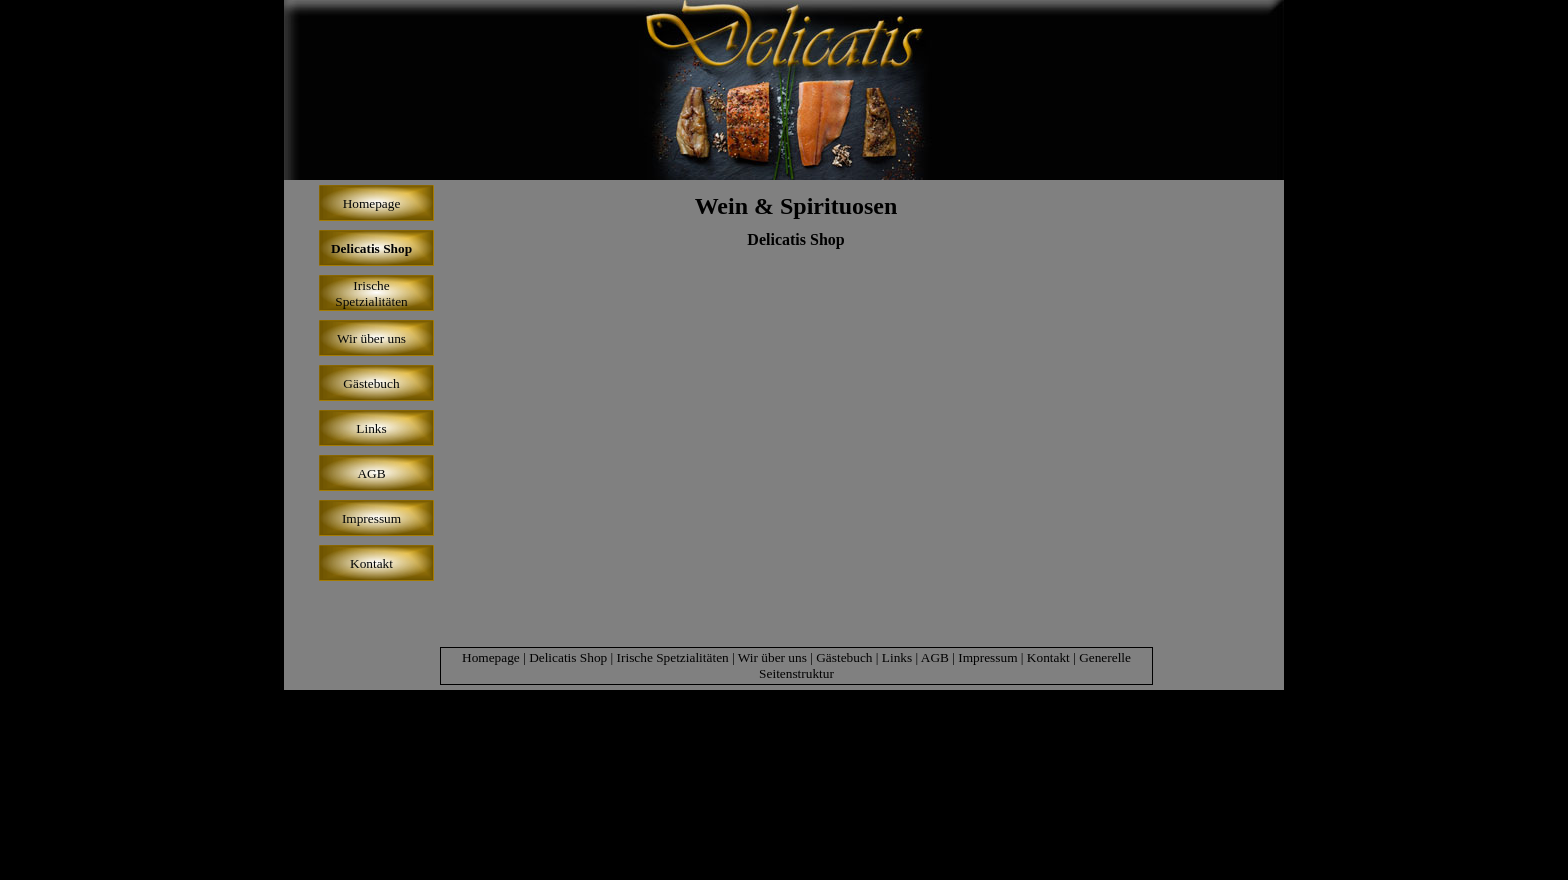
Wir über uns (772, 657)
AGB (935, 657)
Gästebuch (844, 657)
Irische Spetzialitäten (673, 657)
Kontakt (1048, 657)
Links (897, 657)
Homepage (491, 657)
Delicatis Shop (795, 239)
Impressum (987, 657)
